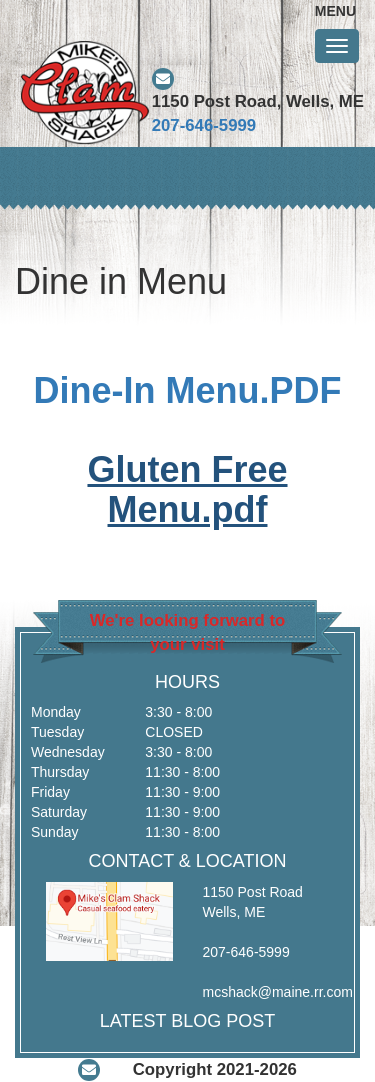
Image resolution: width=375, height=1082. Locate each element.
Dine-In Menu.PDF (188, 390)
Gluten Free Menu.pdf (187, 489)
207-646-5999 (204, 125)
